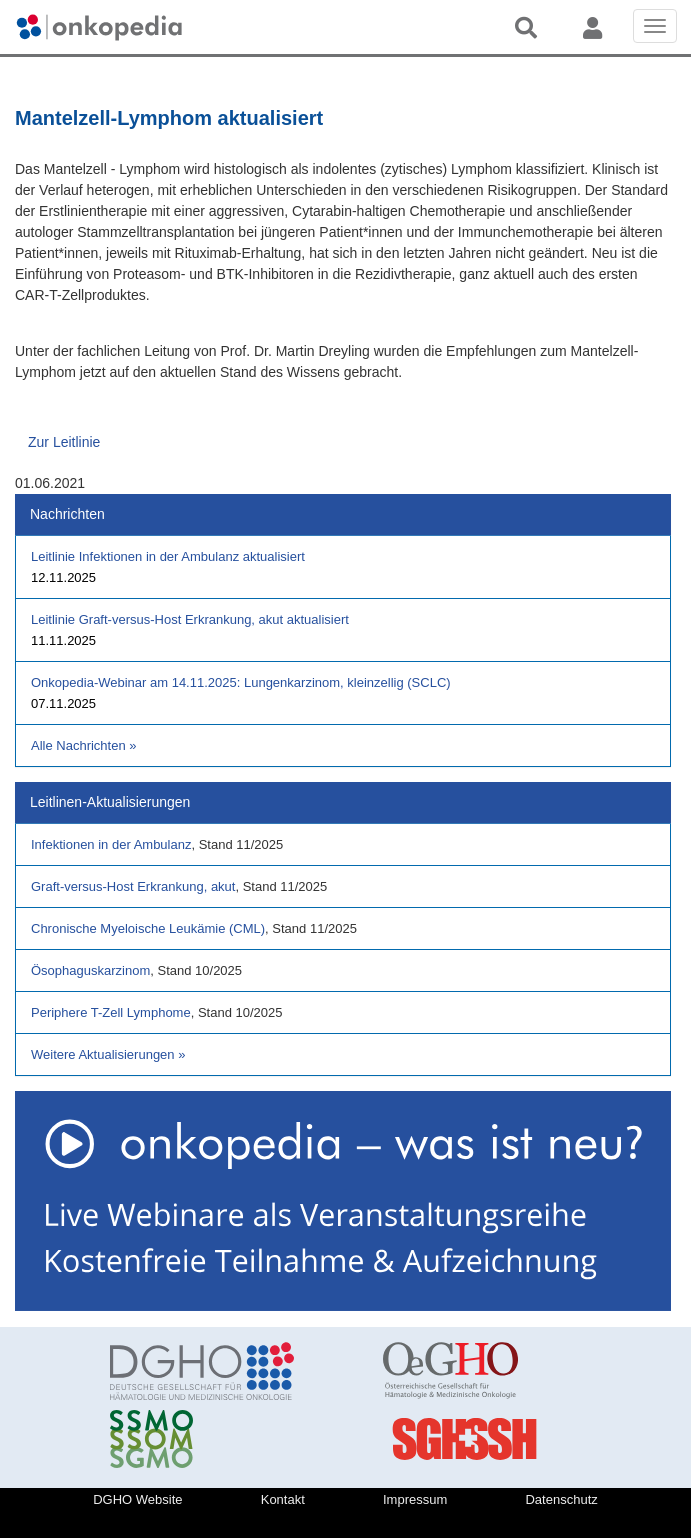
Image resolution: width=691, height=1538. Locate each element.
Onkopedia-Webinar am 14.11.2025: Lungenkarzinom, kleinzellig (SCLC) (241, 682)
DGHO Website (137, 1499)
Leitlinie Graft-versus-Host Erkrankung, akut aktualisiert (190, 619)
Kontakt (283, 1499)
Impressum (415, 1499)
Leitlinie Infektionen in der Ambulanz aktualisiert (168, 556)
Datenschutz (561, 1499)
